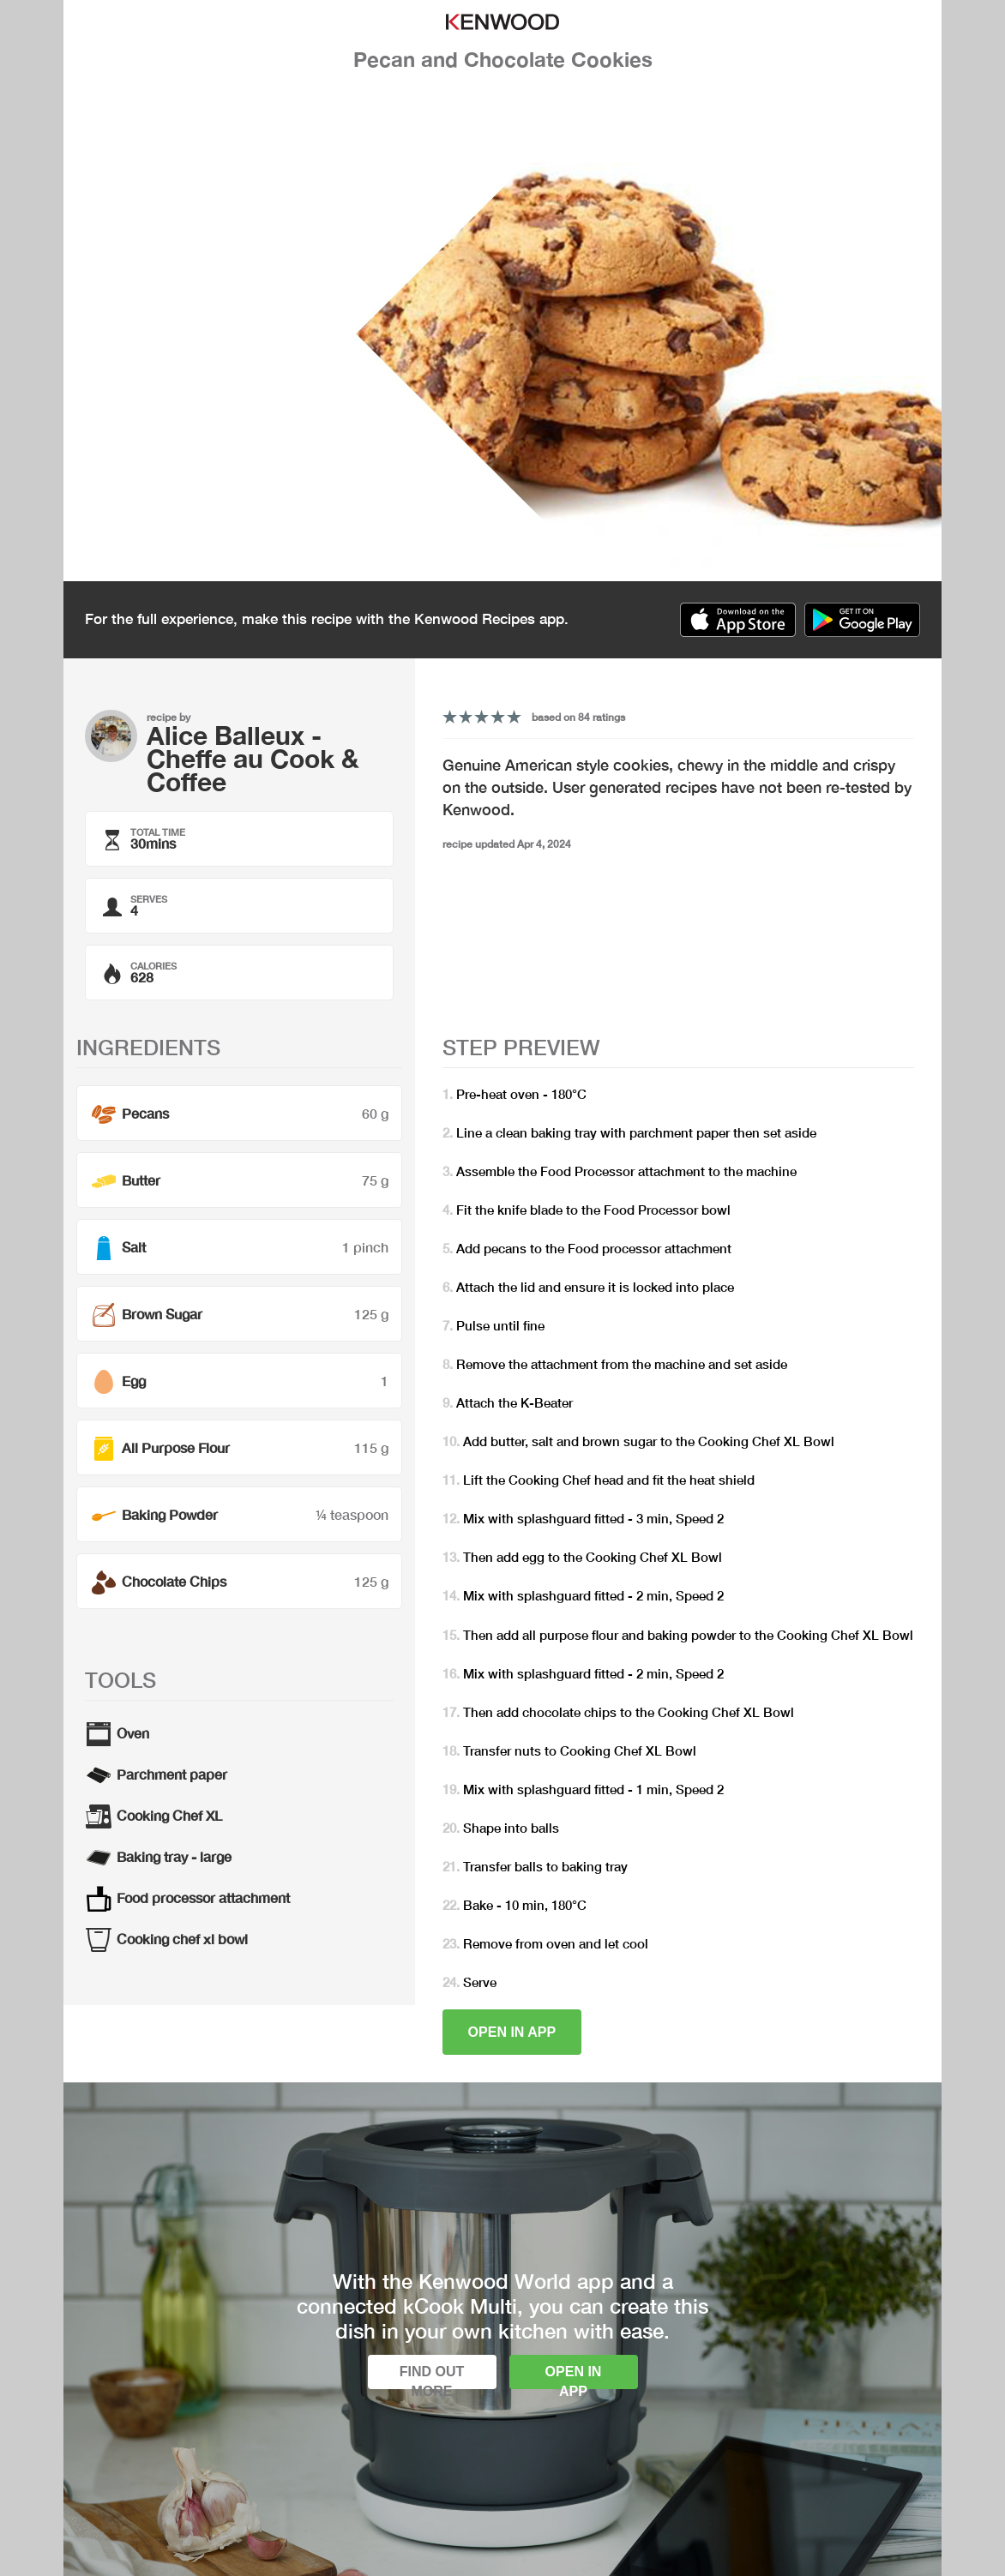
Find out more (432, 2376)
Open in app (512, 2032)
